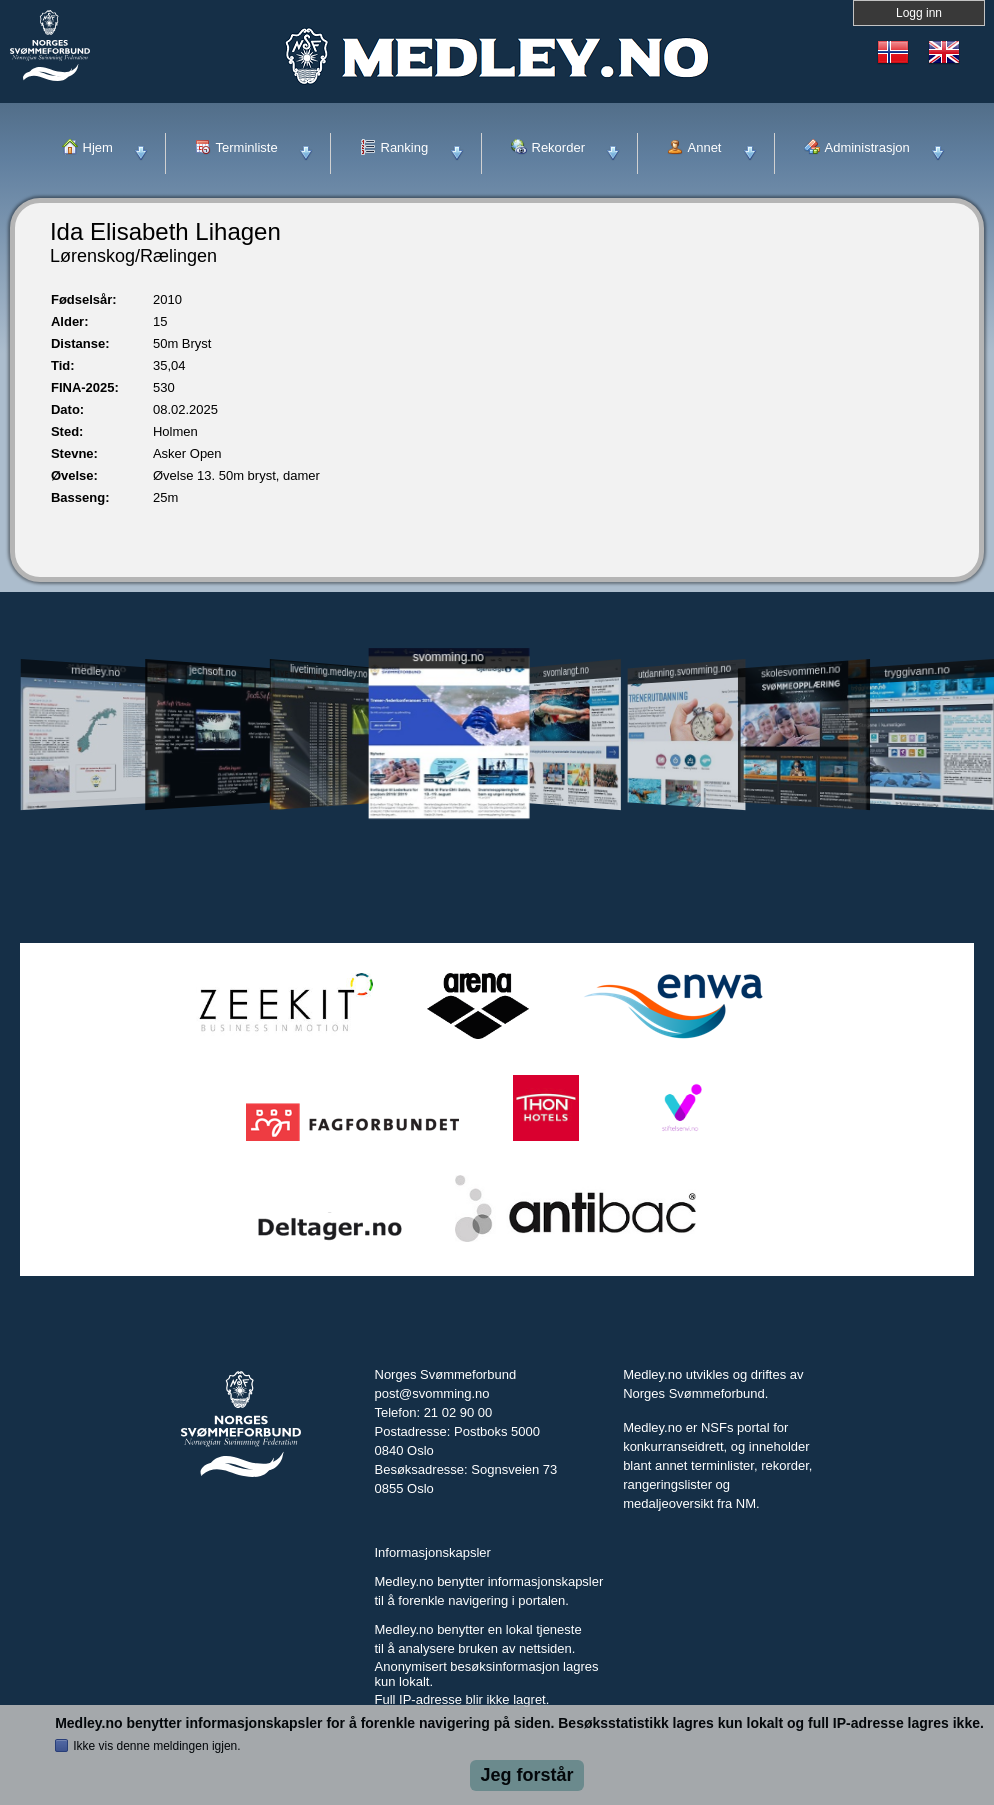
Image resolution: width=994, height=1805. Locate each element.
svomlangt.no (566, 671)
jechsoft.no (213, 671)
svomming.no (447, 656)
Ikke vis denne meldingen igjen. (156, 1746)
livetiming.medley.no (329, 671)
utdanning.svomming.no (684, 671)
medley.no (95, 671)
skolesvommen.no (800, 671)
